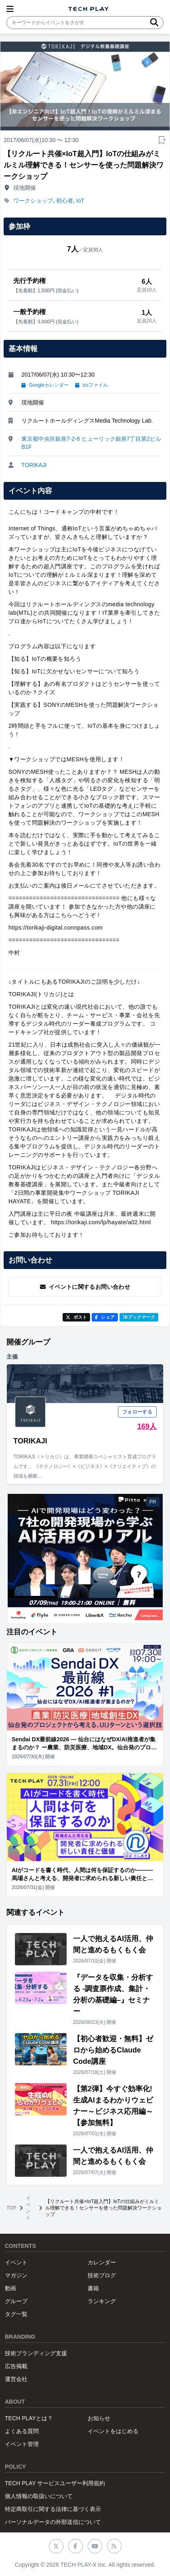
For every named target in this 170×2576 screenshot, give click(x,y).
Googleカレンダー (45, 385)
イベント (28, 2207)
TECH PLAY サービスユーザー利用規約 (55, 2483)
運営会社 (16, 2379)
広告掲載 (16, 2366)
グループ (16, 2301)
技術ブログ (102, 2275)
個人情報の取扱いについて (39, 2496)
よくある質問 (22, 2431)
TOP (11, 2208)
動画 (10, 2288)
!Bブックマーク (139, 1317)
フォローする (137, 1412)
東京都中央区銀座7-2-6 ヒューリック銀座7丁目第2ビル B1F (91, 443)
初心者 (64, 200)
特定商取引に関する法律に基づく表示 (53, 2509)
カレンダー (102, 2262)
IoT (80, 200)
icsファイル (91, 385)
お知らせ (99, 2418)
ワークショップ (33, 200)
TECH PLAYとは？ (29, 2418)
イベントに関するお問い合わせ (85, 1287)
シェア (105, 1317)
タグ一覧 (16, 2314)
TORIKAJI (34, 465)
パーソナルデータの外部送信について (53, 2522)
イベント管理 (22, 2444)
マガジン (16, 2275)
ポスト (76, 1317)
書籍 (93, 2288)
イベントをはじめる (113, 2431)
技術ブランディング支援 (36, 2353)
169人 (147, 1426)
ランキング (102, 2301)
